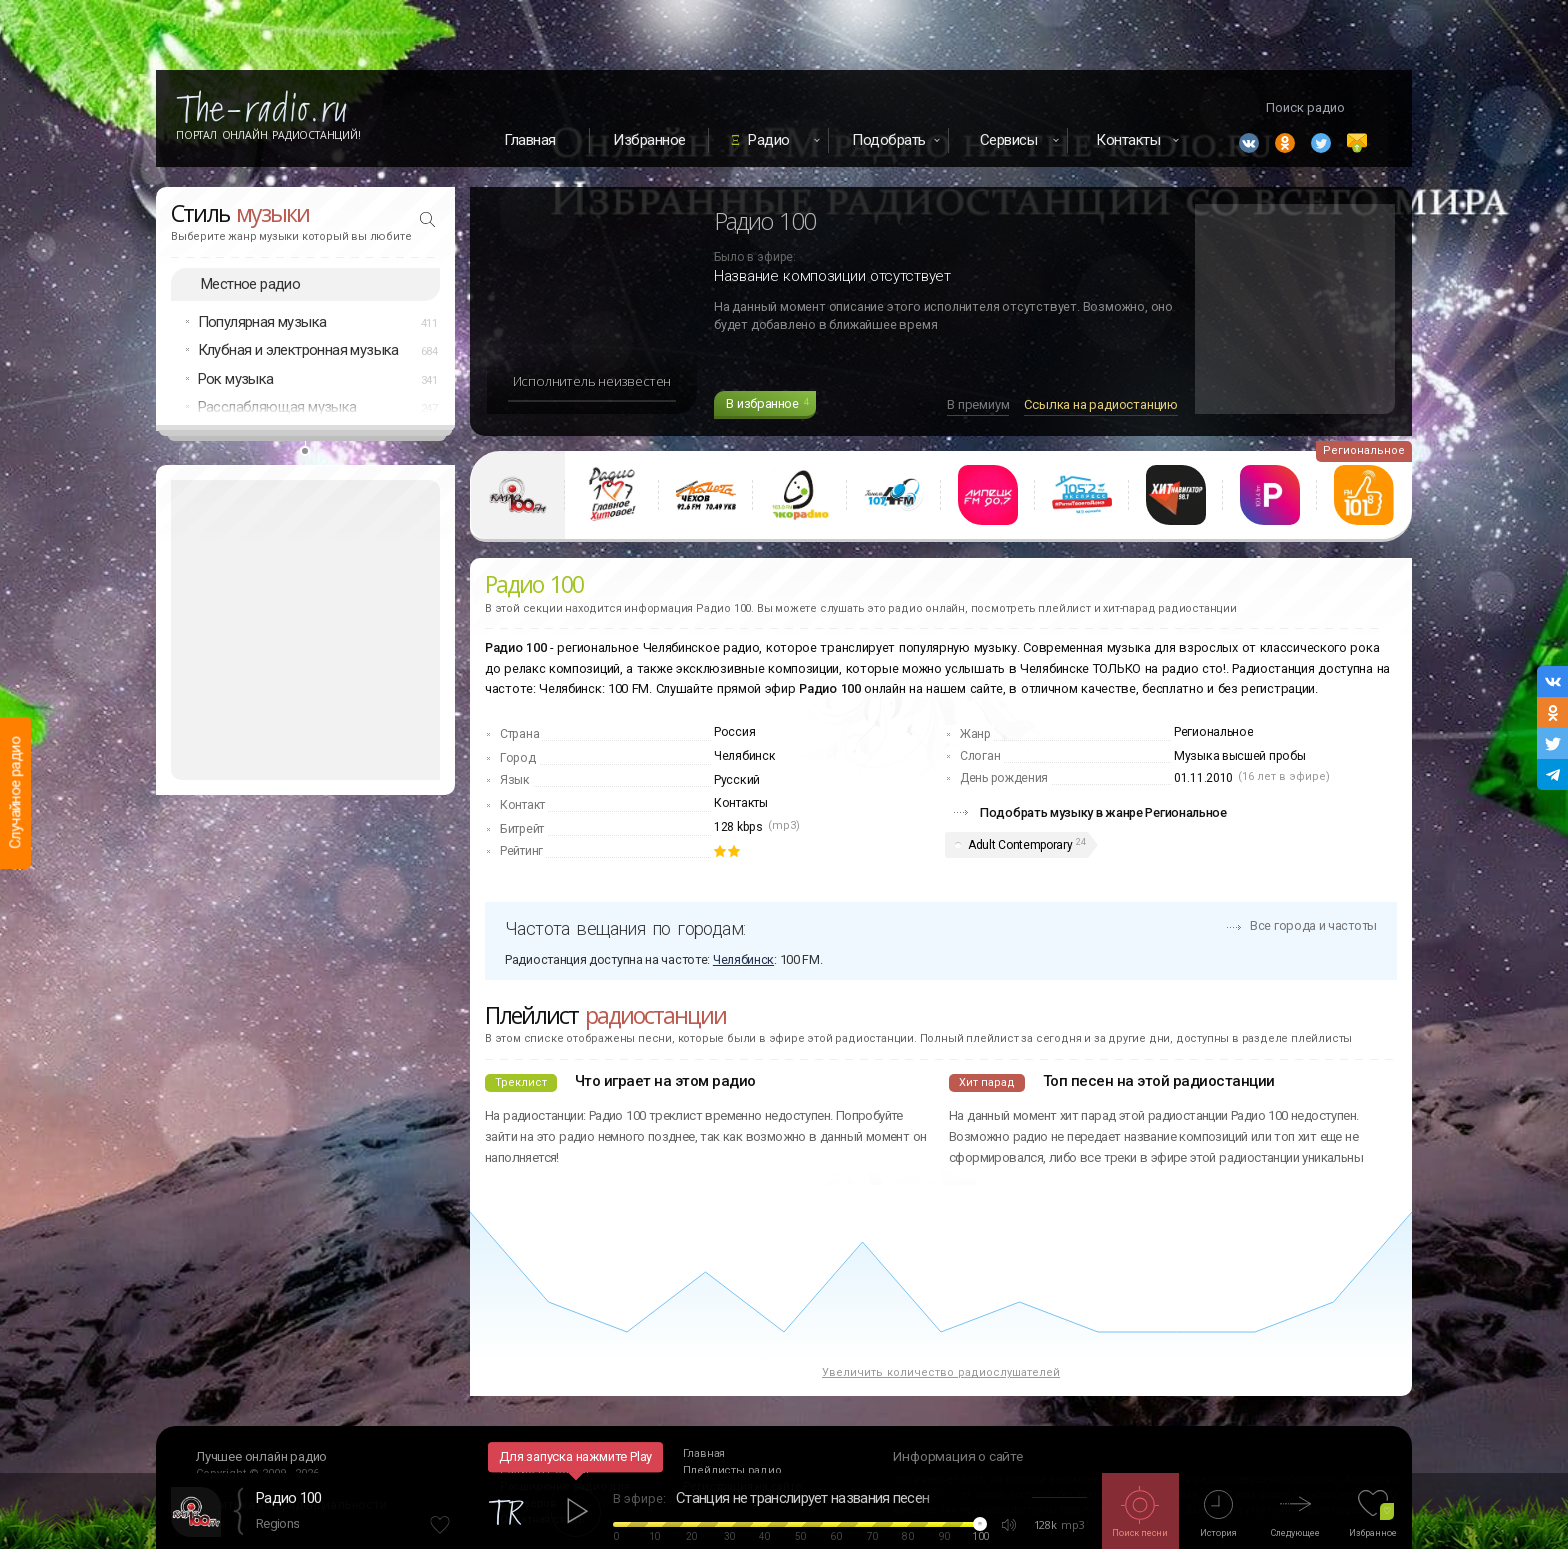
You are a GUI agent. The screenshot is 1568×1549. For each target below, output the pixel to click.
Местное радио (250, 284)
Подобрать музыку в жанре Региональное (1103, 812)
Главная (530, 140)
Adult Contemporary (1020, 845)
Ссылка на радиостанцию (1101, 404)
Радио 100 (289, 1498)
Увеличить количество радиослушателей (941, 1372)
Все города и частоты (1313, 925)
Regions (277, 1523)
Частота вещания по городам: (625, 928)
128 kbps (738, 827)
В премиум (978, 404)
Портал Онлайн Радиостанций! (268, 135)
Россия (734, 732)
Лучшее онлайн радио (261, 1456)
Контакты (741, 803)
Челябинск (744, 756)
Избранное (649, 140)
